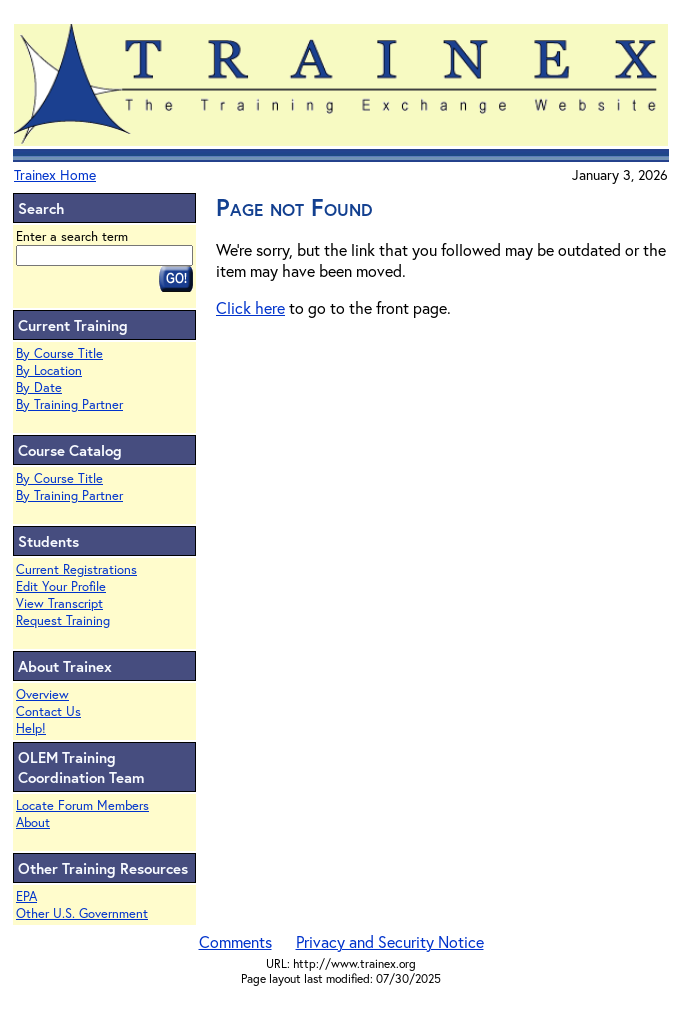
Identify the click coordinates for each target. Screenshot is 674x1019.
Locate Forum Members (82, 805)
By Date (39, 387)
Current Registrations (76, 569)
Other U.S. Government (82, 913)
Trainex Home (55, 174)
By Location (49, 370)
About (33, 822)
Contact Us (48, 711)
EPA (26, 896)
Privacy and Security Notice (390, 941)
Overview (42, 694)
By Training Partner (69, 404)
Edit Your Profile (61, 586)
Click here (250, 307)
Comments (235, 941)
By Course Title (59, 353)
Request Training (63, 620)
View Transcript (59, 603)
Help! (31, 728)
